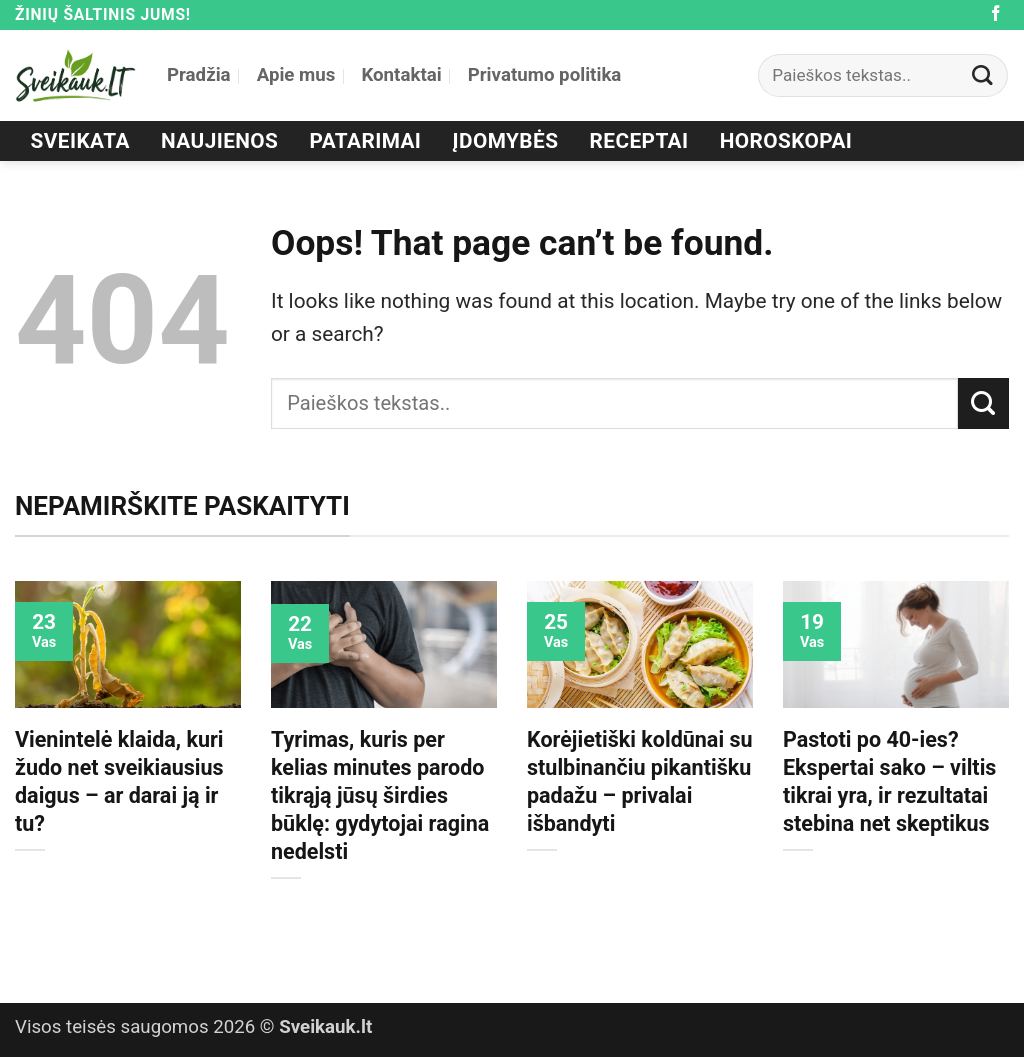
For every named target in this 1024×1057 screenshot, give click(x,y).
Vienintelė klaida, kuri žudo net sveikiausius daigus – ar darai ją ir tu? (119, 781)
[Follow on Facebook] (996, 14)
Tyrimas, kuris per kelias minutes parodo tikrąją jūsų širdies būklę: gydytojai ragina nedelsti (380, 795)
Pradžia (199, 75)
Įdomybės (506, 141)
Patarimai (366, 141)
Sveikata (80, 141)
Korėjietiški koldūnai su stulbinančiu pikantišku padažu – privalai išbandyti (640, 781)
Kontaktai (401, 75)
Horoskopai (786, 141)
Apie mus (296, 75)
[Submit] (983, 75)
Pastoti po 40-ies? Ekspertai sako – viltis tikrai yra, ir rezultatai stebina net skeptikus (889, 781)
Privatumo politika (545, 75)
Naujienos (219, 141)
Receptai (639, 141)
